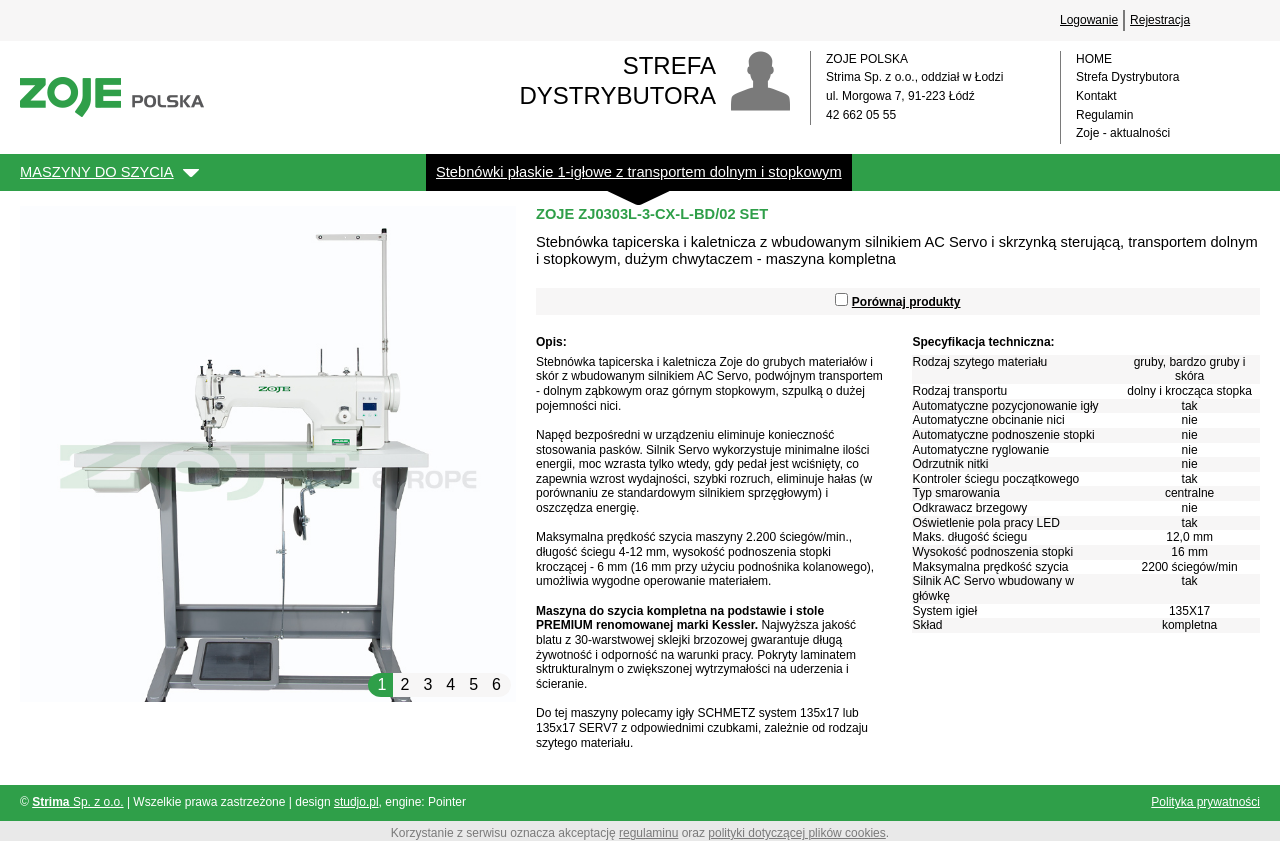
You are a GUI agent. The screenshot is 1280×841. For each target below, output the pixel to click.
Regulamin (1104, 115)
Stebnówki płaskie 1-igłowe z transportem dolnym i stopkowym (639, 172)
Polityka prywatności (1205, 802)
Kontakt (1096, 96)
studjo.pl (356, 802)
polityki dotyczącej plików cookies (796, 833)
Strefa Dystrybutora (1127, 77)
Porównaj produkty (906, 302)
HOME (1094, 59)
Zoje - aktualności (1123, 133)
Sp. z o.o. (77, 802)
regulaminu (648, 833)
